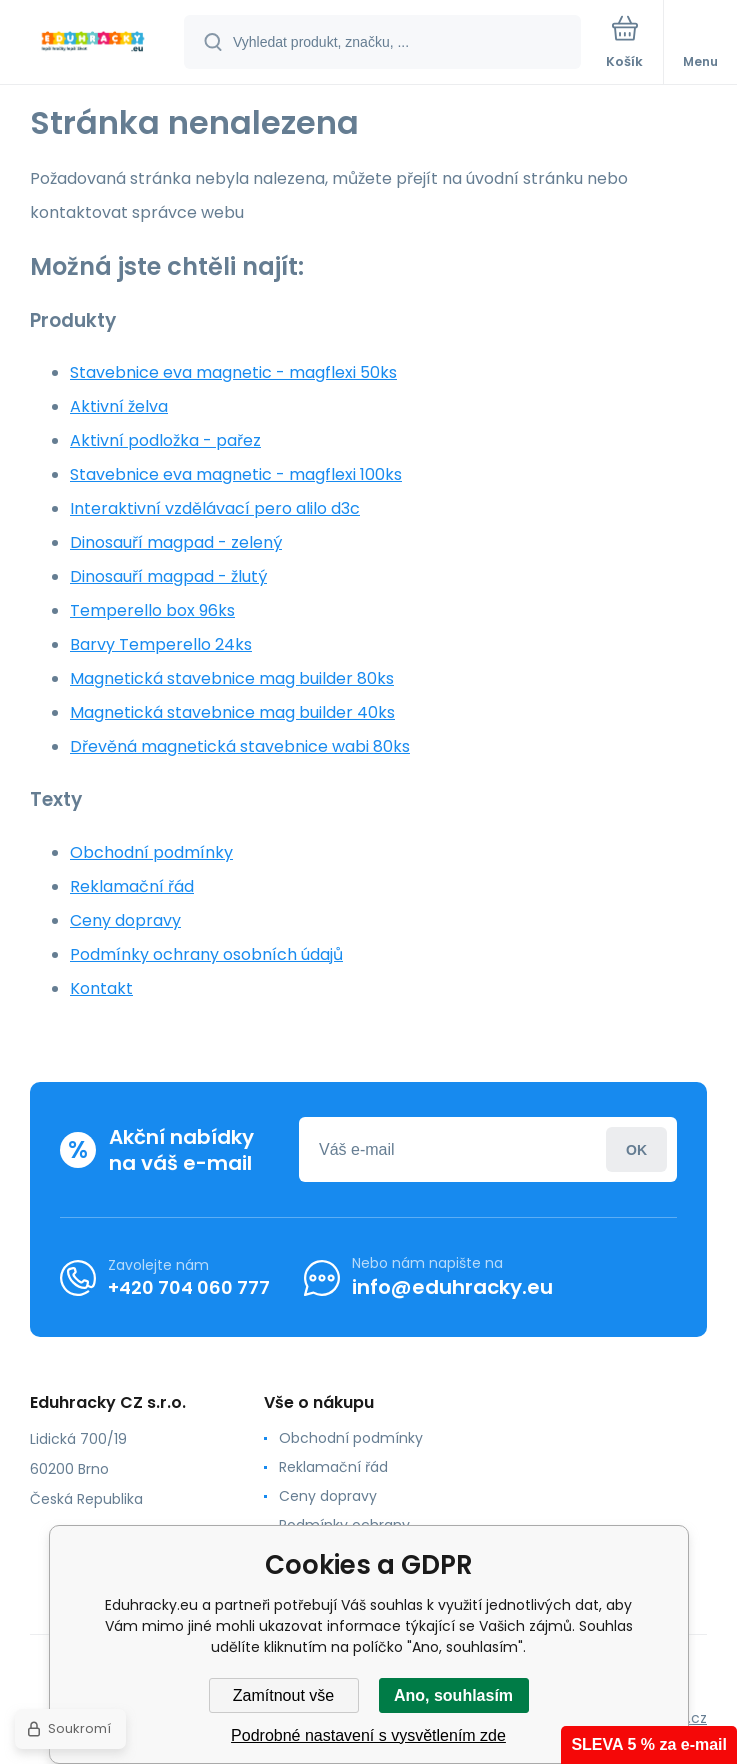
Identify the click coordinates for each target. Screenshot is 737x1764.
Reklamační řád (132, 886)
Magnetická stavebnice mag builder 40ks (232, 712)
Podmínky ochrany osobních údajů (206, 954)
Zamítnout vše (283, 1695)
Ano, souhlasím (453, 1695)
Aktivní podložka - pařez (165, 440)
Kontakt (101, 988)
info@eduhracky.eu (452, 1287)
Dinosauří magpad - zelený (176, 542)
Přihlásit (636, 1149)
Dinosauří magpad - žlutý (168, 576)
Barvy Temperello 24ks (161, 644)
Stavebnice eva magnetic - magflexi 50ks (233, 372)
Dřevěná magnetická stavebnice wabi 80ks (240, 746)
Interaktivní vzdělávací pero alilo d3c (215, 508)
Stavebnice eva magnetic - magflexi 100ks (236, 474)
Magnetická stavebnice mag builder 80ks (232, 678)
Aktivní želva (119, 406)
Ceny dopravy (125, 920)
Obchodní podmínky (151, 852)
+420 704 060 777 (189, 1286)
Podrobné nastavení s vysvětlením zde (368, 1735)
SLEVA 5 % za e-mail (649, 1744)
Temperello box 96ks (152, 610)
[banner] (93, 43)
